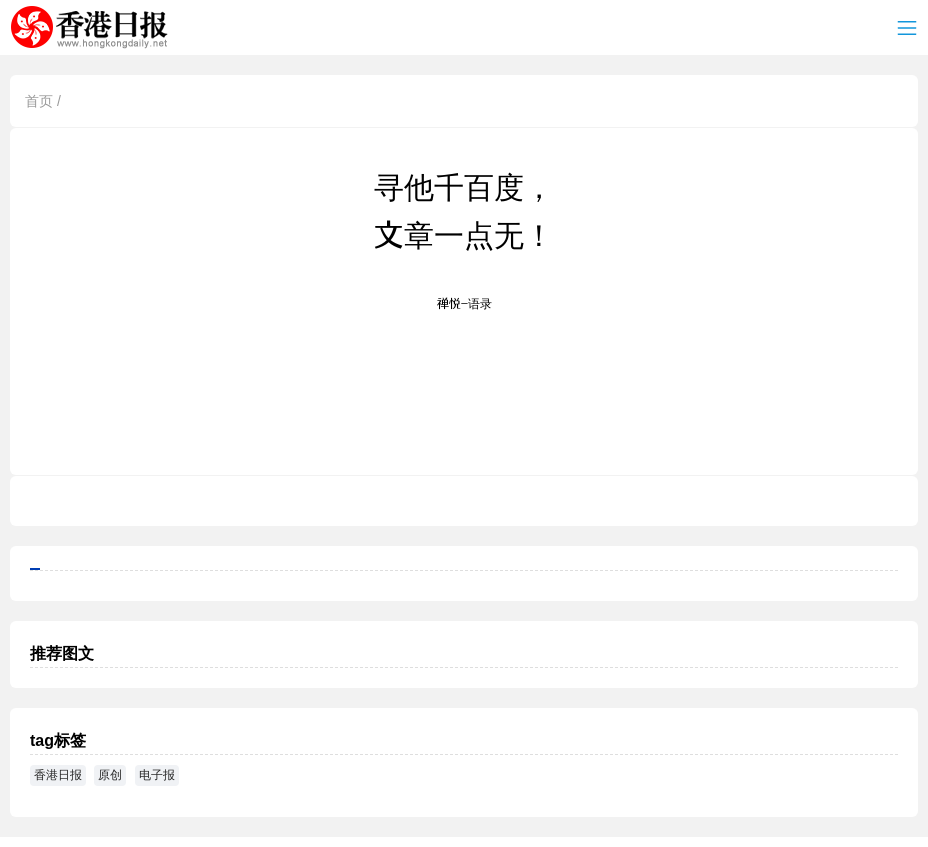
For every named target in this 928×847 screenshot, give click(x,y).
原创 (110, 775)
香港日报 (93, 28)
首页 (39, 101)
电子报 (157, 775)
